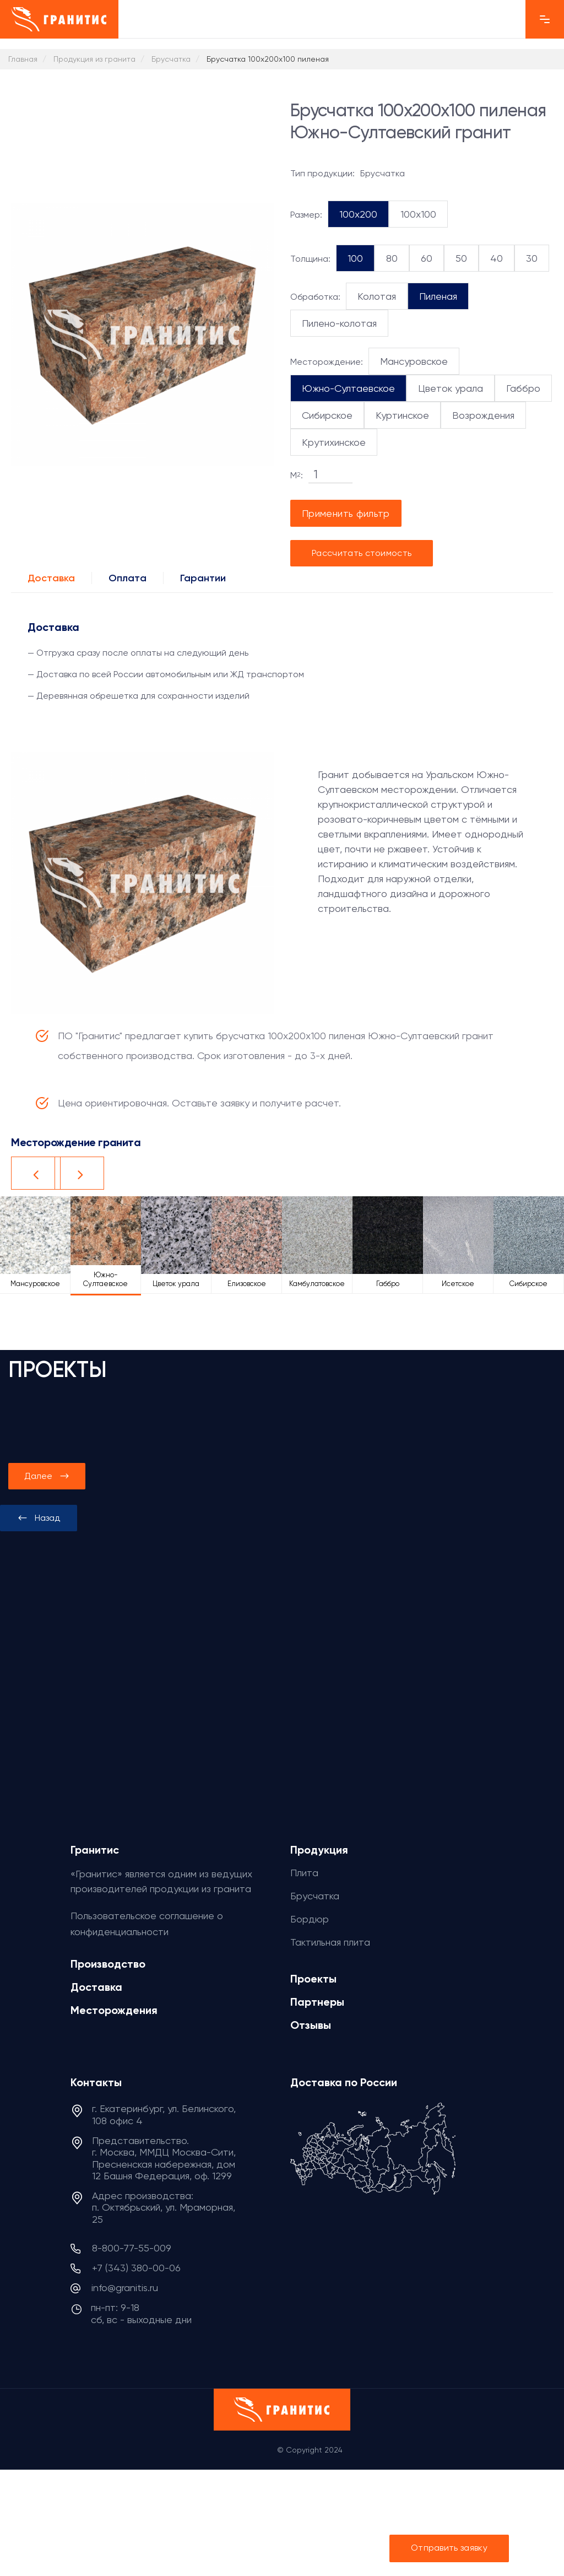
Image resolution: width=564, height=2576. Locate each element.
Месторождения (114, 2010)
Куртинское (402, 415)
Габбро (523, 388)
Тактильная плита (330, 1942)
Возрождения (483, 415)
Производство (107, 1963)
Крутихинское (334, 442)
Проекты (313, 1978)
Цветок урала (450, 388)
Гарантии (203, 578)
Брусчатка (314, 1896)
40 (496, 258)
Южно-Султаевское (348, 388)
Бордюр (309, 1919)
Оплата (128, 578)
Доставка (51, 578)
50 (461, 258)
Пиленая (438, 296)
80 (392, 258)
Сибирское (327, 415)
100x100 (418, 214)
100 (355, 258)
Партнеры (317, 2001)
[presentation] (38, 1518)
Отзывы (310, 2025)
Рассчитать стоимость (361, 553)
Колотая (376, 296)
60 (426, 258)
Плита (304, 1872)
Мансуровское (414, 361)
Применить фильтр (346, 513)
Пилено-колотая (339, 323)
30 (532, 258)
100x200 (358, 214)
